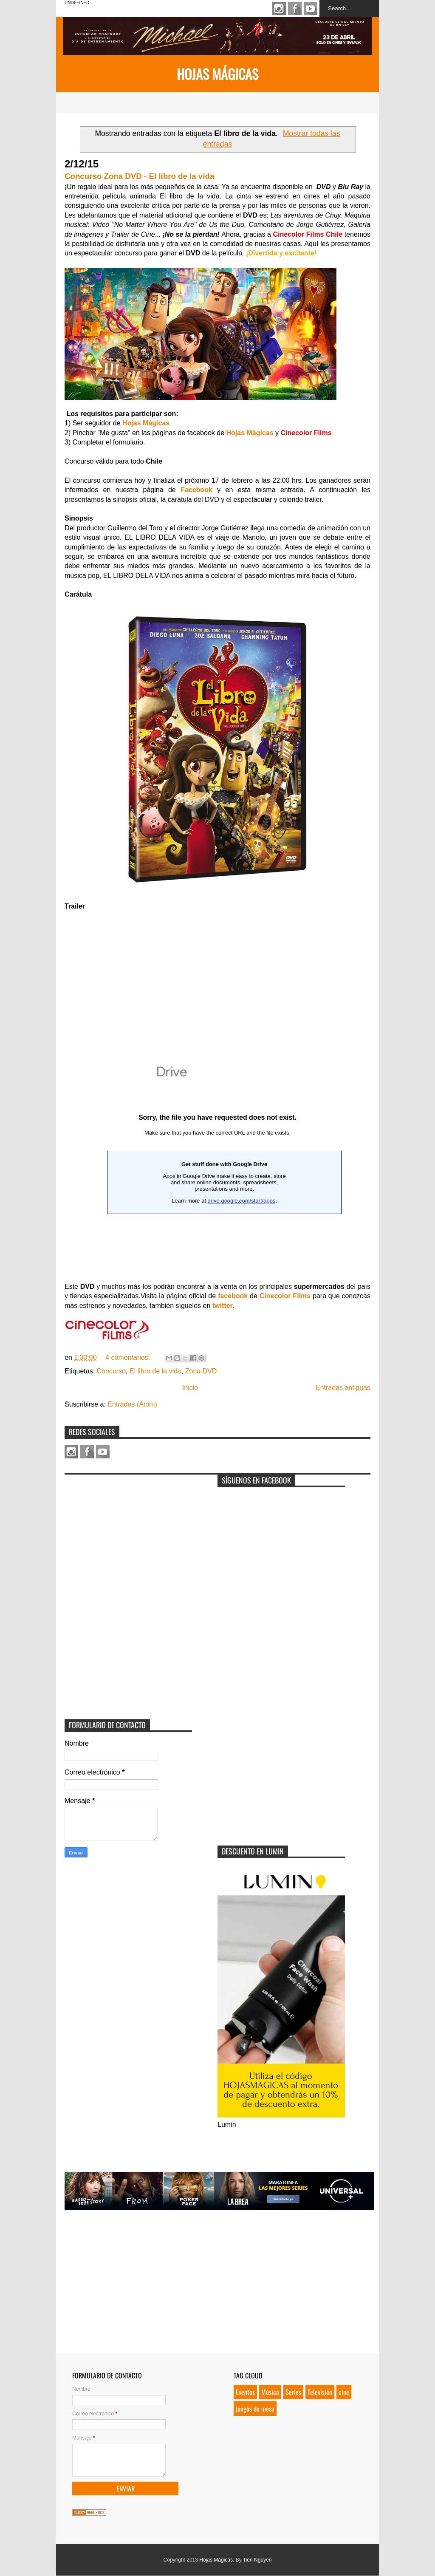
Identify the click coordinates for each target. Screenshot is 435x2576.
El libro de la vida (155, 1371)
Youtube (310, 8)
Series (293, 2392)
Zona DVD (201, 1371)
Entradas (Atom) (132, 1404)
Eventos (245, 2392)
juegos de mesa (255, 2408)
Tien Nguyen (257, 2560)
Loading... (217, 1163)
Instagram (279, 8)
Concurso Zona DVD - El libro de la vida (139, 176)
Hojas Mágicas (217, 74)
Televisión (320, 2392)
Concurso (111, 1371)
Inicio (190, 1387)
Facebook (295, 8)
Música (270, 2392)
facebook (233, 1295)
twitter (222, 1305)
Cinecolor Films (285, 1295)
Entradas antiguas (343, 1387)
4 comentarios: (128, 1357)
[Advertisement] (128, 1532)
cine (344, 2392)
